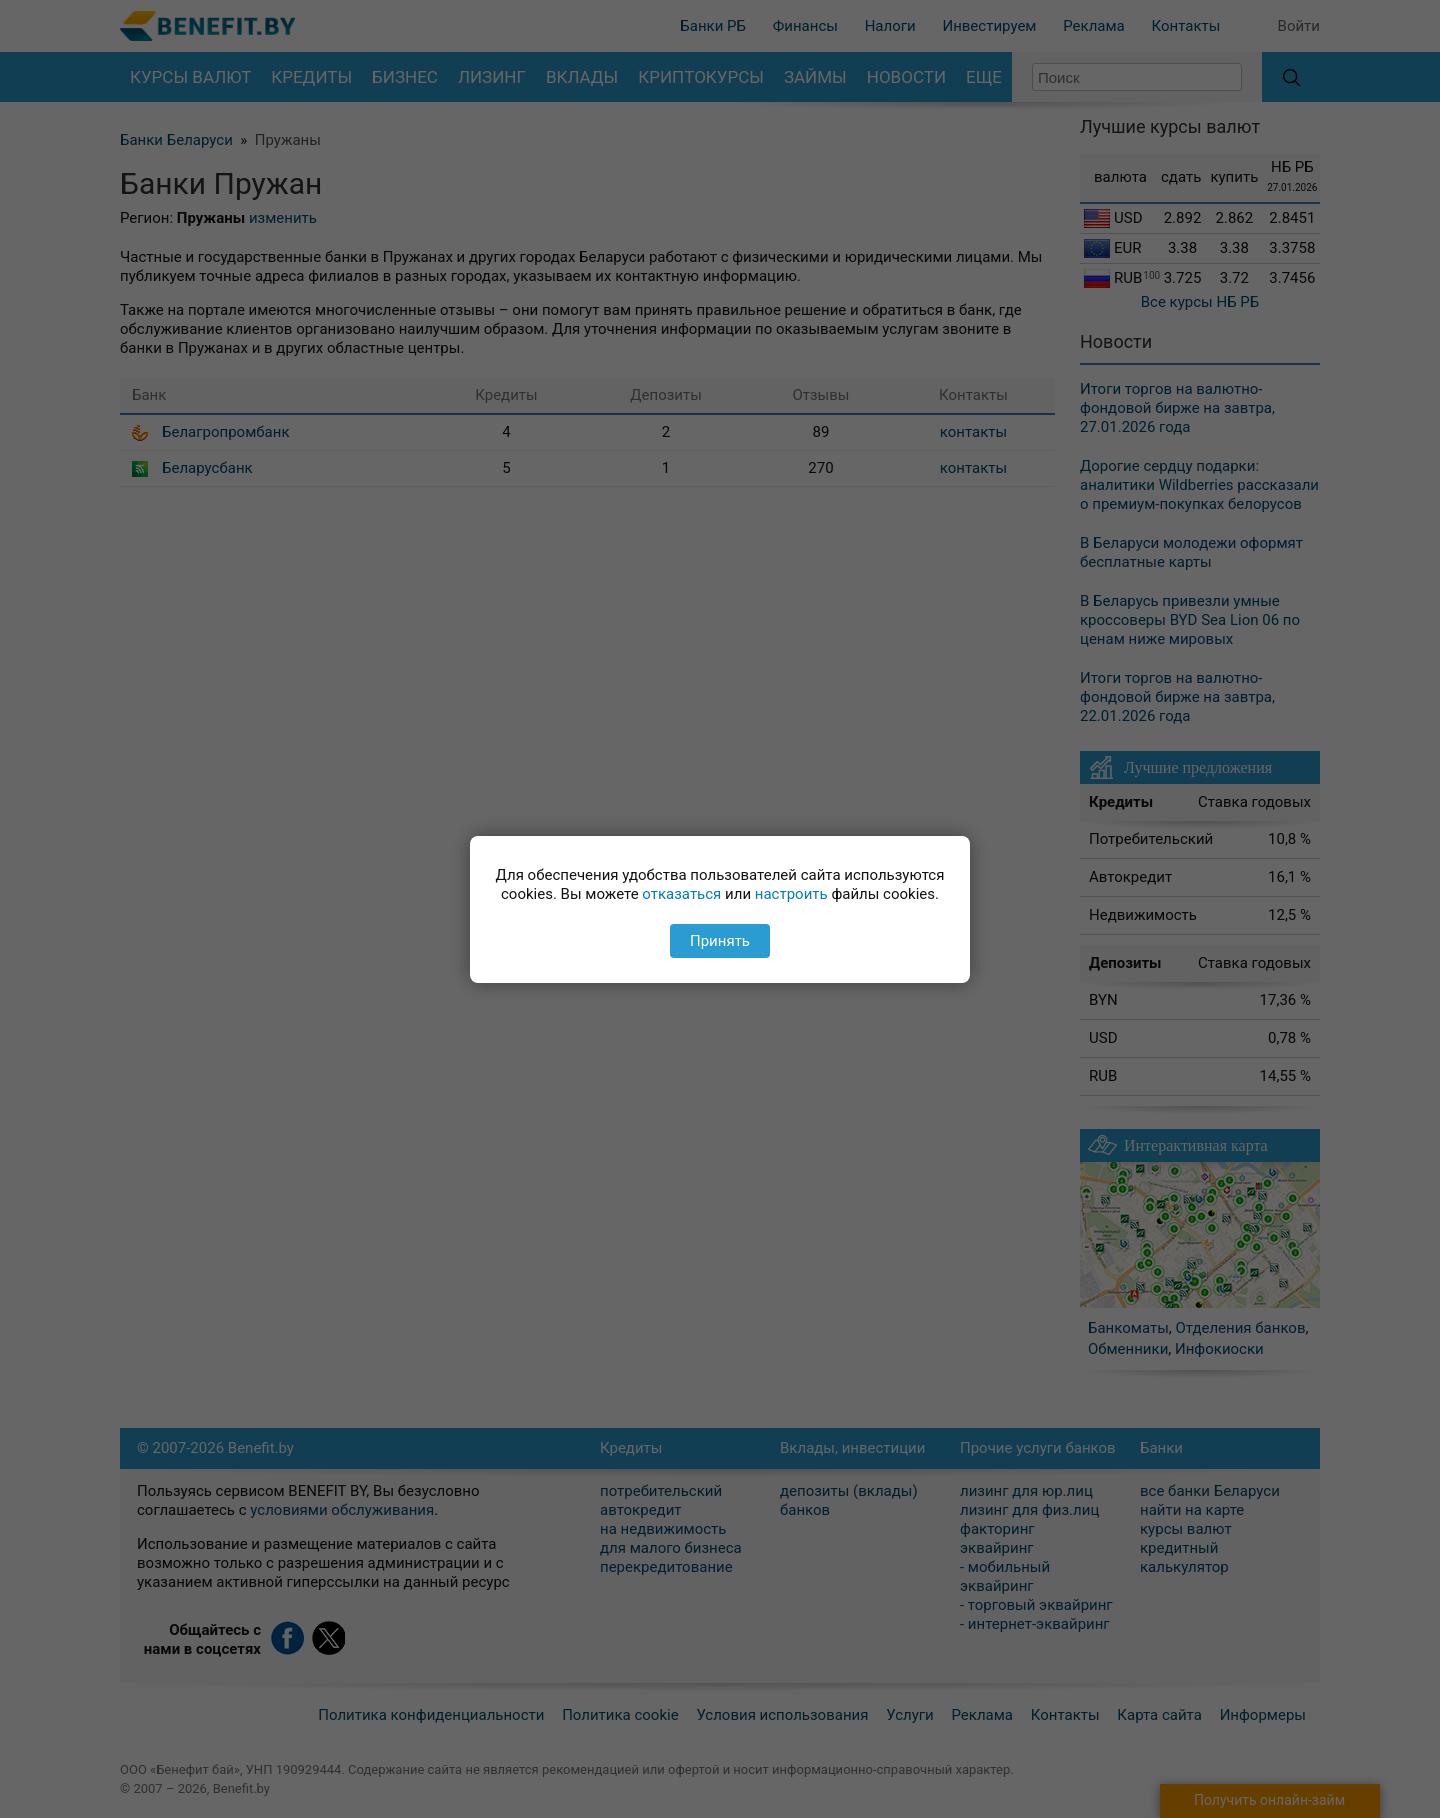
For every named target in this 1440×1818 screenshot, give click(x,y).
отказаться (681, 894)
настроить (791, 894)
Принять (720, 941)
